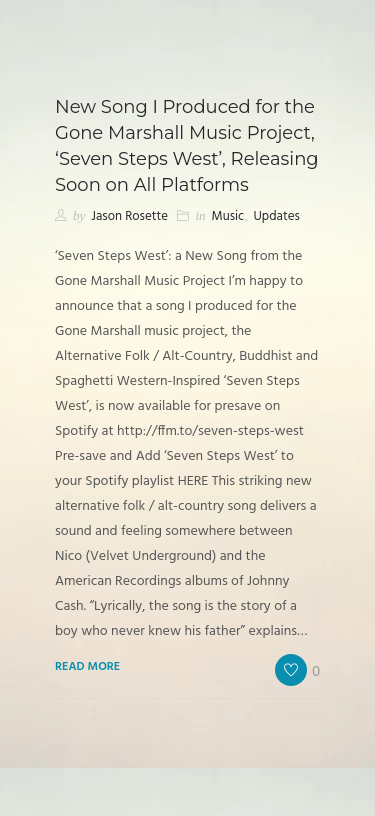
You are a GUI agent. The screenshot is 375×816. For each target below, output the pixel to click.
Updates (276, 216)
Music (228, 216)
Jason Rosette (129, 216)
